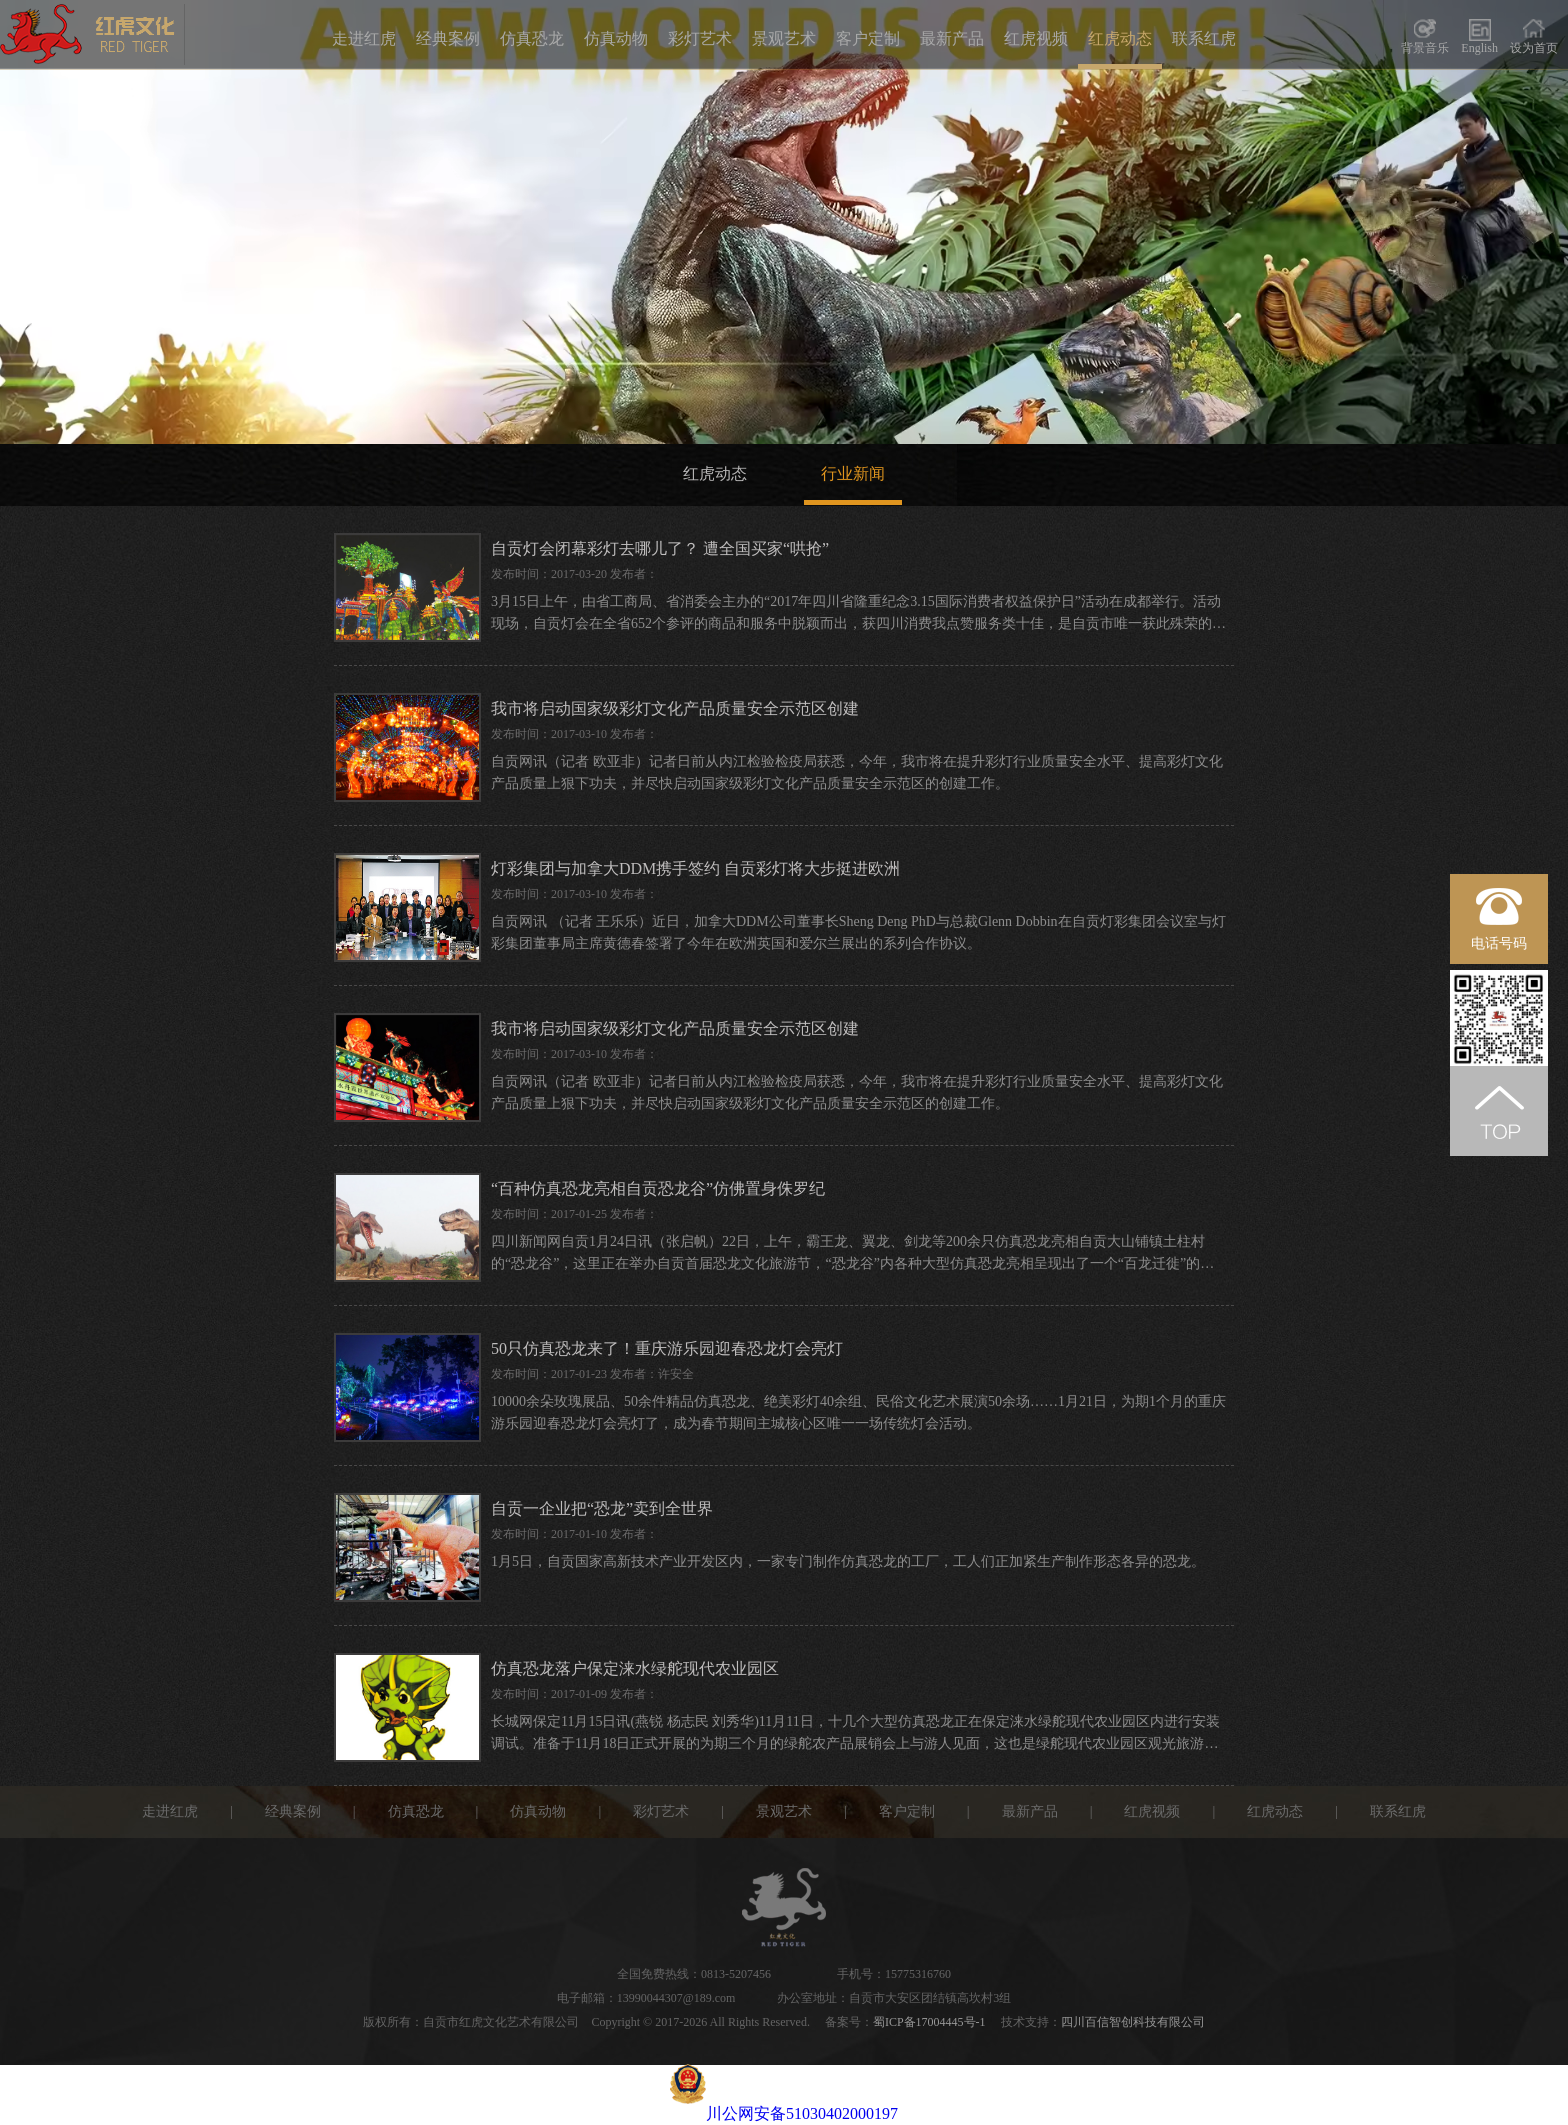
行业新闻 (853, 473)
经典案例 (448, 38)
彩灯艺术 (700, 38)
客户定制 (868, 38)
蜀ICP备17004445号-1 (929, 2022)
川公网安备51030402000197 (784, 2113)
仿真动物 (616, 38)
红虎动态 (1120, 38)
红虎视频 (1036, 38)
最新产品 (952, 38)
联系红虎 (1204, 38)
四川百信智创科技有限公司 (1133, 2022)
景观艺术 (784, 38)
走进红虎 (364, 38)
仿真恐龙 (532, 38)
